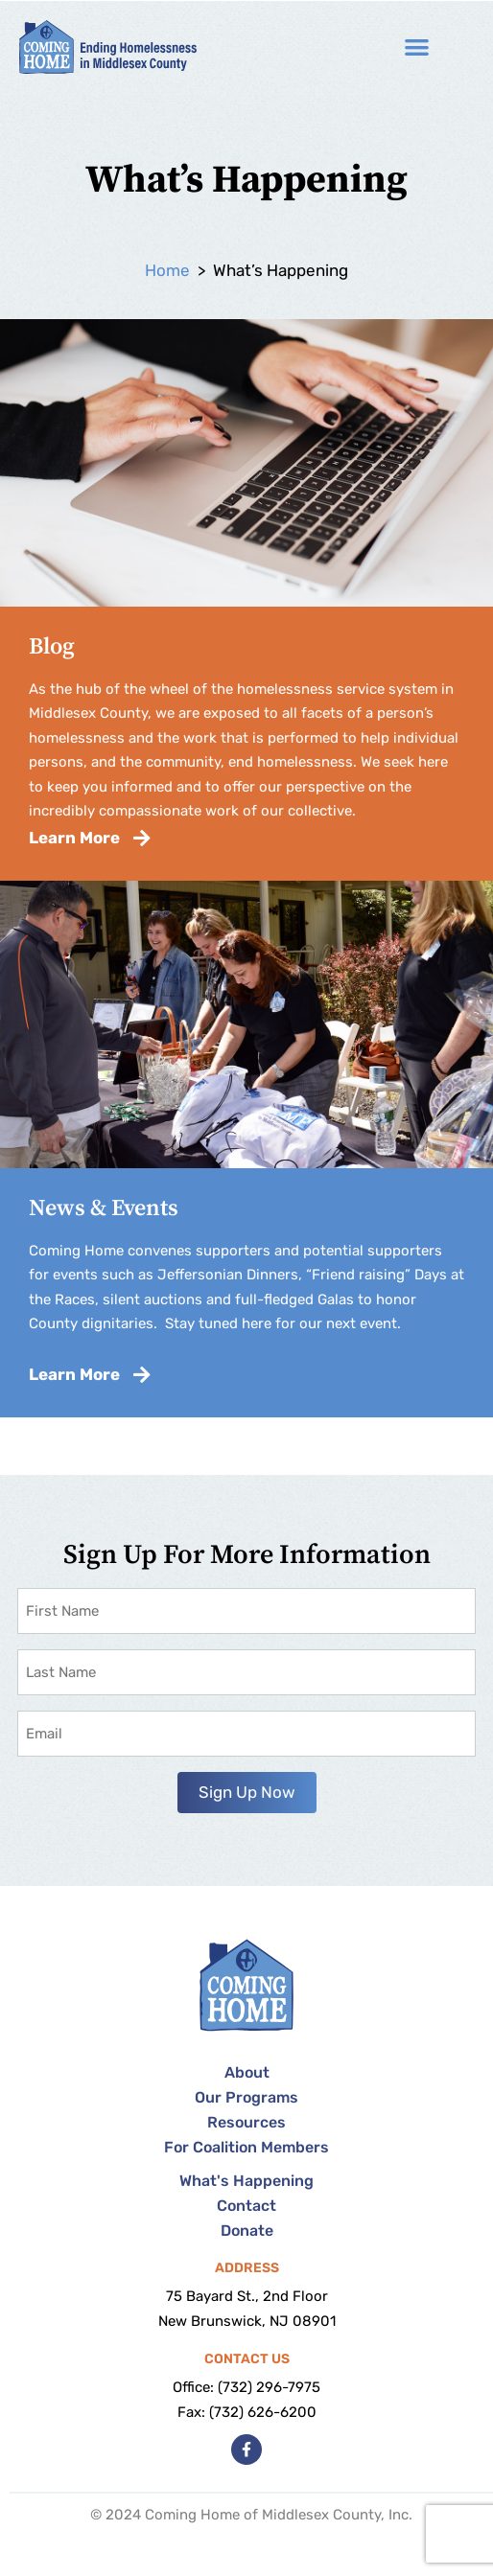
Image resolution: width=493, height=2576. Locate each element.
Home (167, 270)
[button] (417, 47)
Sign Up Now (247, 1792)
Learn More (89, 837)
